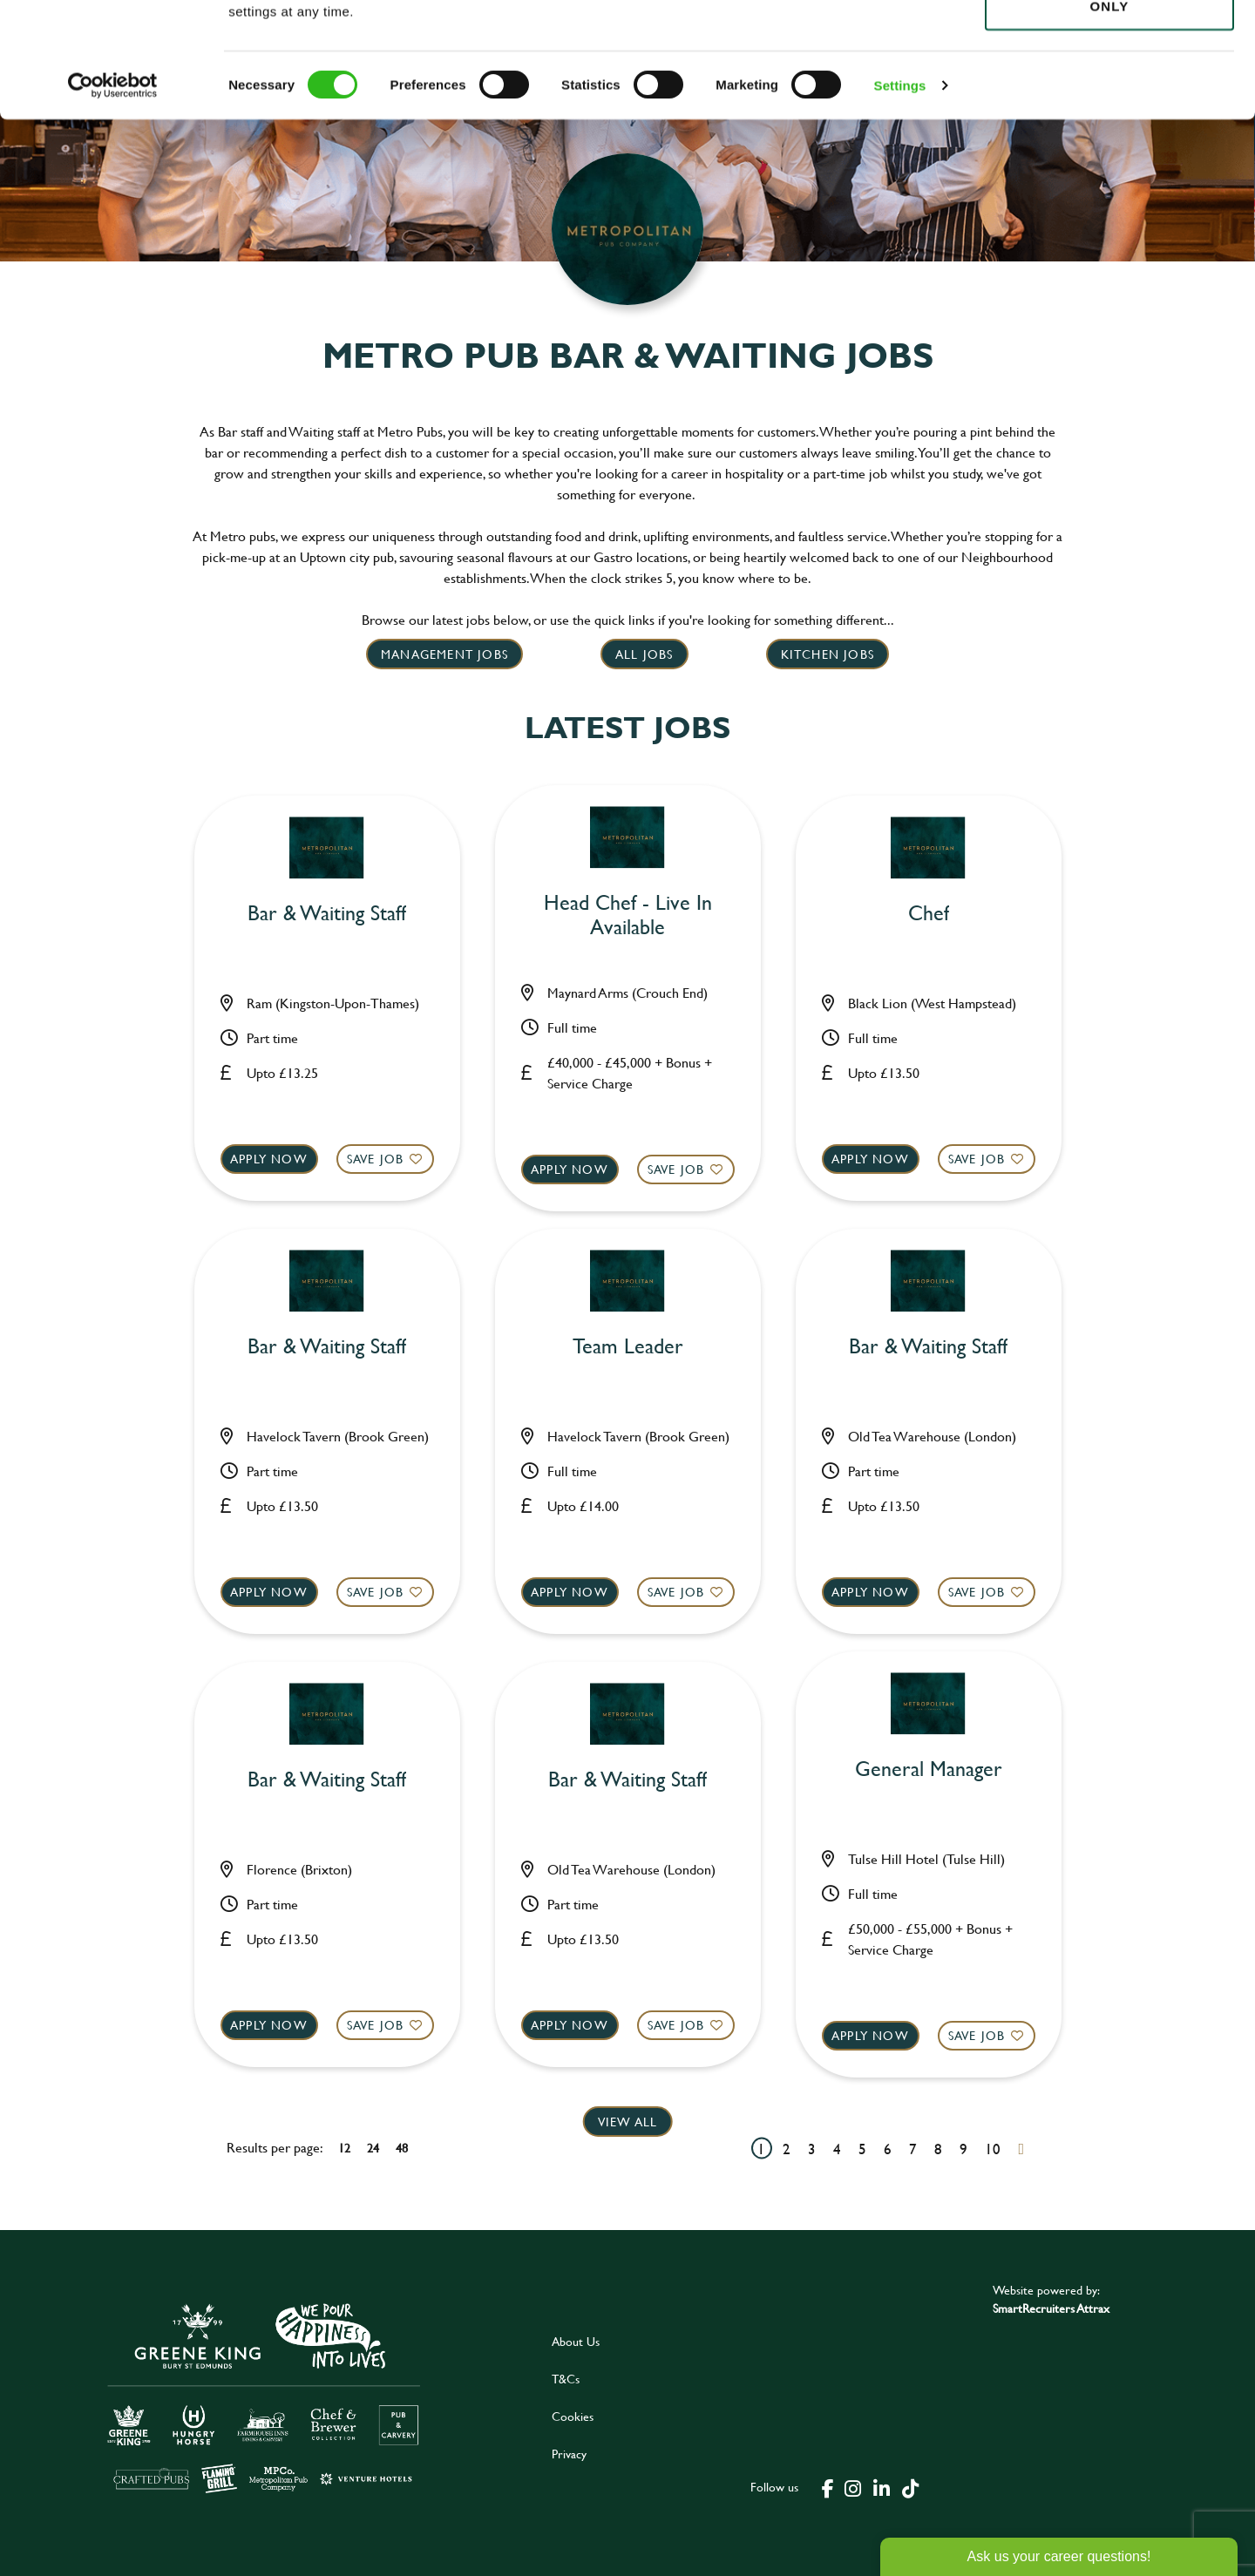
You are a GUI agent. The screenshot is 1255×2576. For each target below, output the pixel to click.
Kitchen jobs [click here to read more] (827, 654)
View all (628, 2121)
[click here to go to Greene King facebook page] (828, 2487)
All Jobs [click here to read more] (644, 654)
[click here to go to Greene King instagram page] (852, 2487)
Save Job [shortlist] (375, 1158)
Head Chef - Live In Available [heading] (628, 916)
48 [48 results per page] (402, 2148)
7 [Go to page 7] (913, 2148)
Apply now (269, 1158)
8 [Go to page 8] (938, 2148)
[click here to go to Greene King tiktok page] (910, 2487)
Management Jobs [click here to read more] (444, 654)
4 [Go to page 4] (837, 2148)
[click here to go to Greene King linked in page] (881, 2487)
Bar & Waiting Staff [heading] (327, 913)
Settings (900, 200)
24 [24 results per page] (373, 2148)
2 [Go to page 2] (786, 2148)
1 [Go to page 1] (761, 2148)
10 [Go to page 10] (993, 2148)
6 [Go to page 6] (888, 2148)
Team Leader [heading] (628, 1346)
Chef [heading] (928, 913)
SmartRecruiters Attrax (1051, 2308)
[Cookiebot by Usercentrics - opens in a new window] (113, 200)
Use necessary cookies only (1109, 110)
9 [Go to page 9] (963, 2148)
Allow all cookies (1109, 44)
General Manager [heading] (928, 1769)
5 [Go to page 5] (862, 2148)
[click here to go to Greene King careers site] (264, 2397)
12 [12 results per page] (344, 2148)
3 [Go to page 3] (812, 2148)
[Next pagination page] (1021, 2148)
